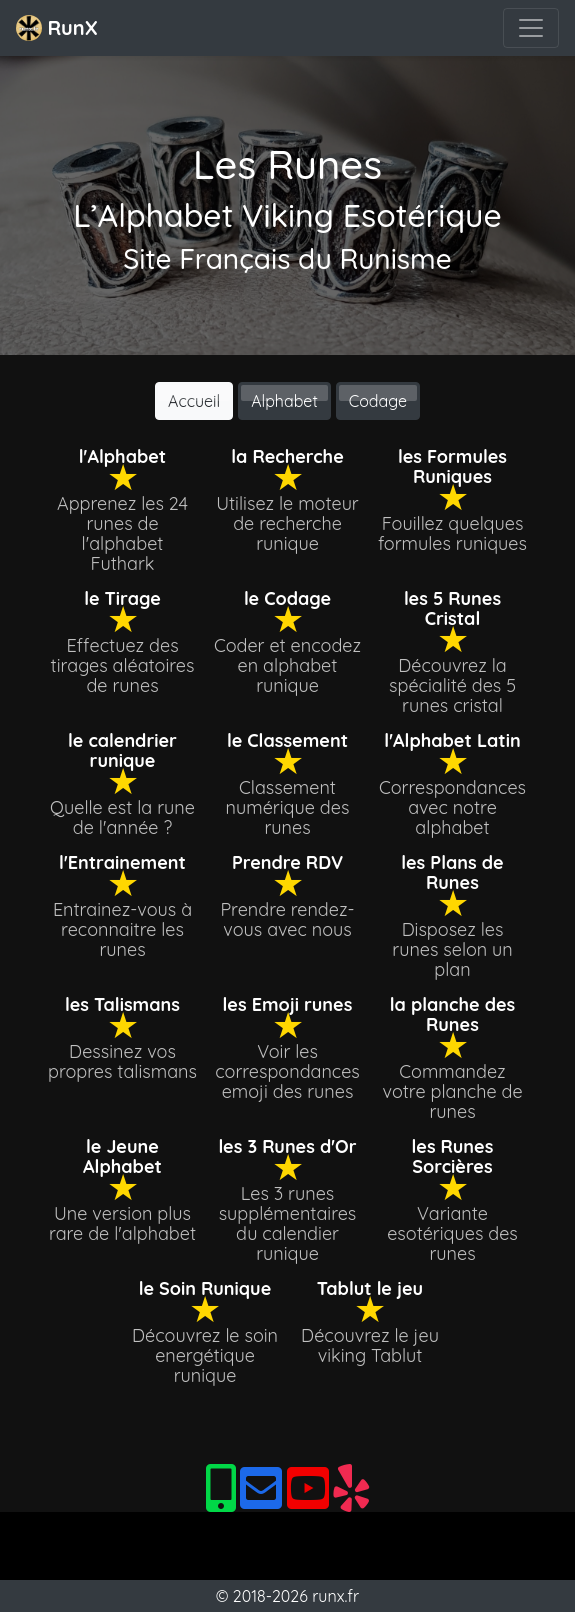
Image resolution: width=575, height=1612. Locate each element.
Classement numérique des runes (288, 807)
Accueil (194, 401)
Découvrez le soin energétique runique (205, 1355)
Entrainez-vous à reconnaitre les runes (122, 929)
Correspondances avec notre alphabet (452, 807)
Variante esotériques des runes (452, 1233)
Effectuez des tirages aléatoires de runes (123, 665)
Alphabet (284, 401)
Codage (378, 401)
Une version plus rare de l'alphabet (122, 1223)
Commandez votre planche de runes (452, 1091)
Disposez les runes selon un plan (452, 949)
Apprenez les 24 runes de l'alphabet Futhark (122, 533)
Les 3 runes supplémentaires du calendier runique (288, 1223)
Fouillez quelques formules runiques (452, 533)
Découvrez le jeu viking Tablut (370, 1345)
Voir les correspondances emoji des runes (287, 1071)
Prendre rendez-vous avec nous (287, 919)
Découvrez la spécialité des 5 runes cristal (452, 685)
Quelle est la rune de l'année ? (122, 817)
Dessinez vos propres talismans (122, 1061)
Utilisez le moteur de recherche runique (287, 523)
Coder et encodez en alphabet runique (287, 665)
